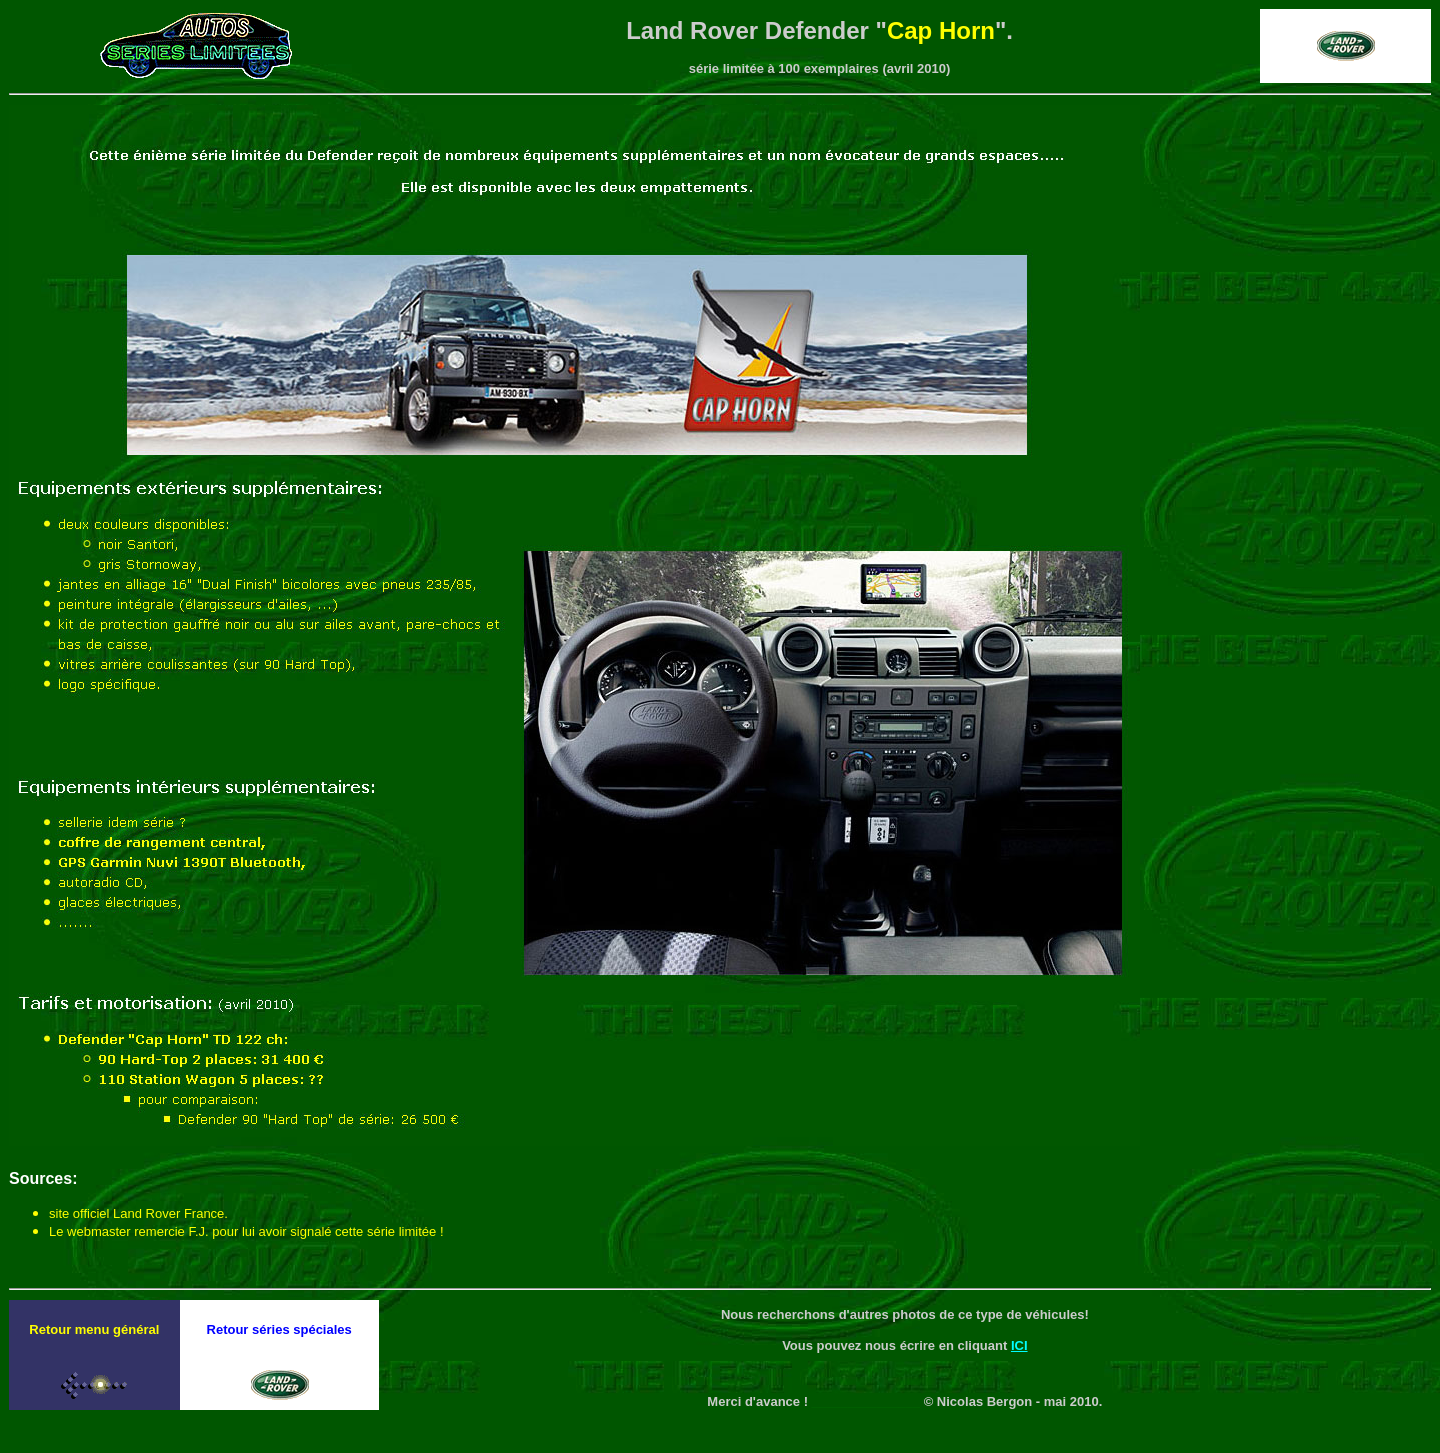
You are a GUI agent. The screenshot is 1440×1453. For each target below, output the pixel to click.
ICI (1019, 1345)
